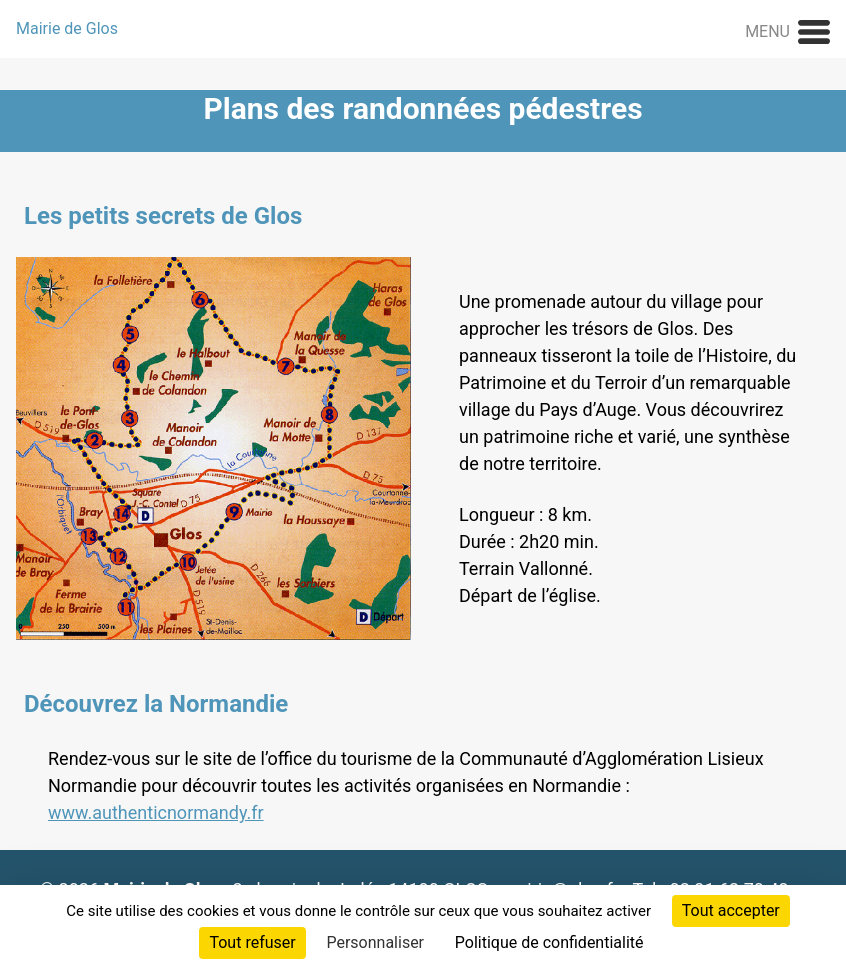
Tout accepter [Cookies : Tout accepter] (731, 910)
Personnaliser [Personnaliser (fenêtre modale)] (375, 942)
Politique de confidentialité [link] (549, 942)
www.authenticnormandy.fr (156, 812)
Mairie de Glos (67, 28)
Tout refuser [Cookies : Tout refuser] (252, 942)
